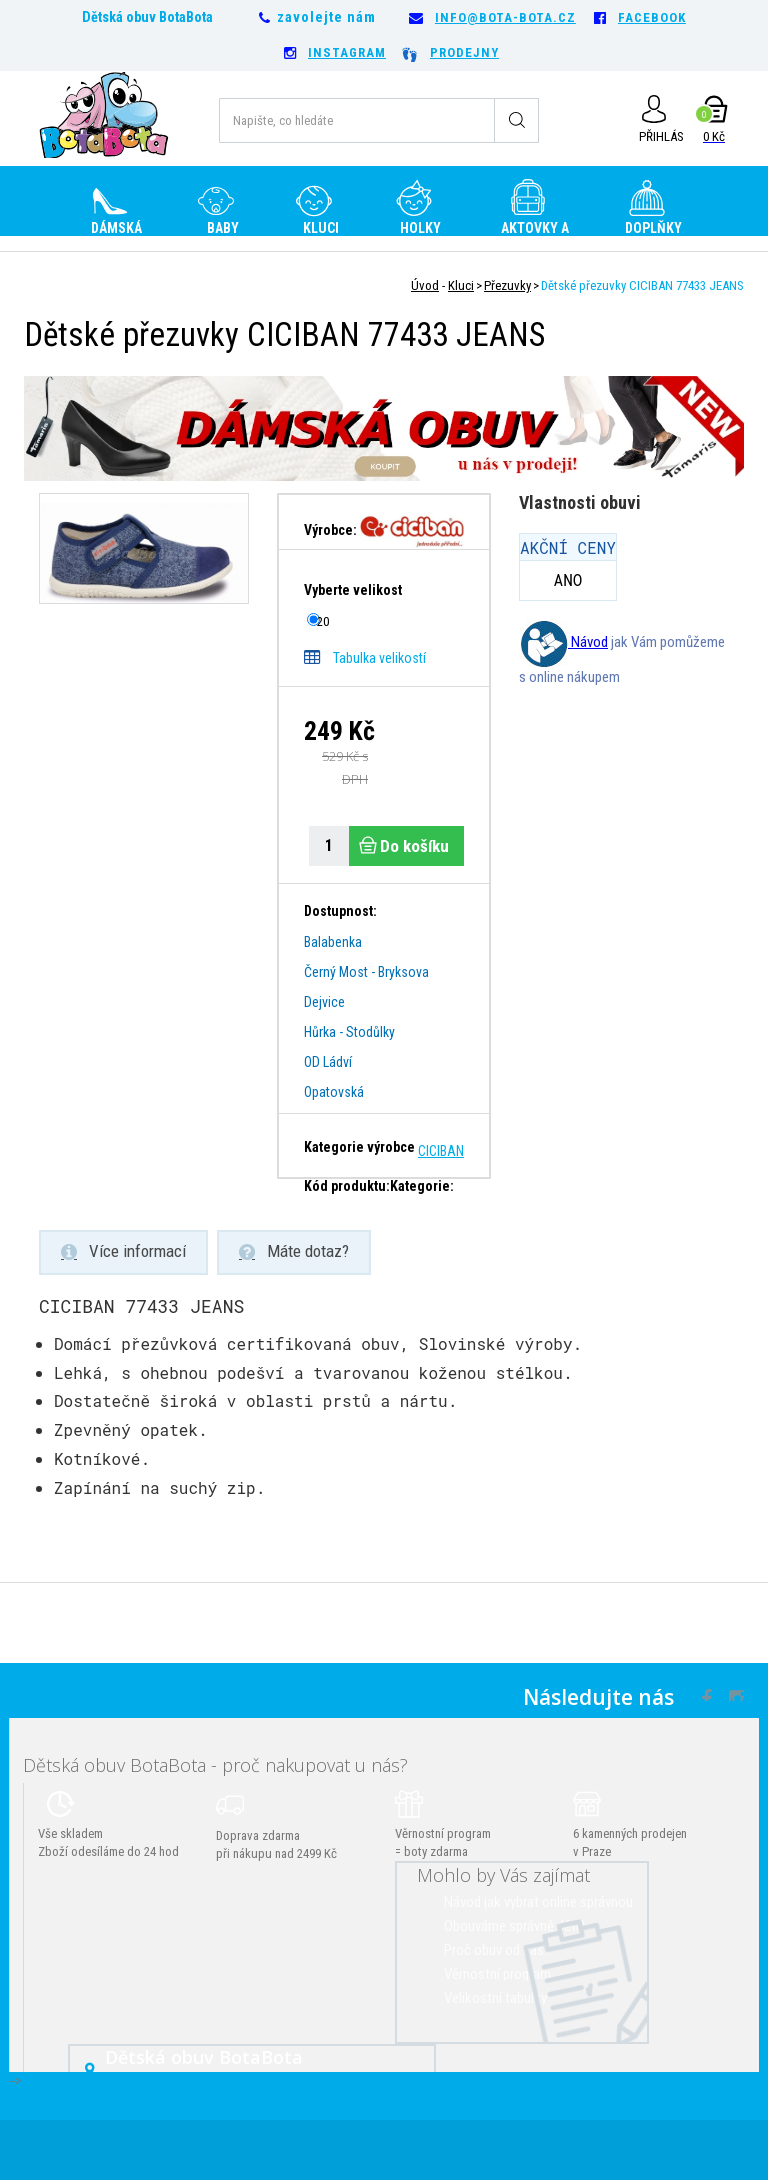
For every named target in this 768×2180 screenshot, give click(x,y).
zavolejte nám (326, 17)
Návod (563, 642)
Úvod (425, 285)
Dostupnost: (340, 911)
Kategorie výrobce (359, 1147)
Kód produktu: (347, 1186)
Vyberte (354, 590)
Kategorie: (422, 1186)
